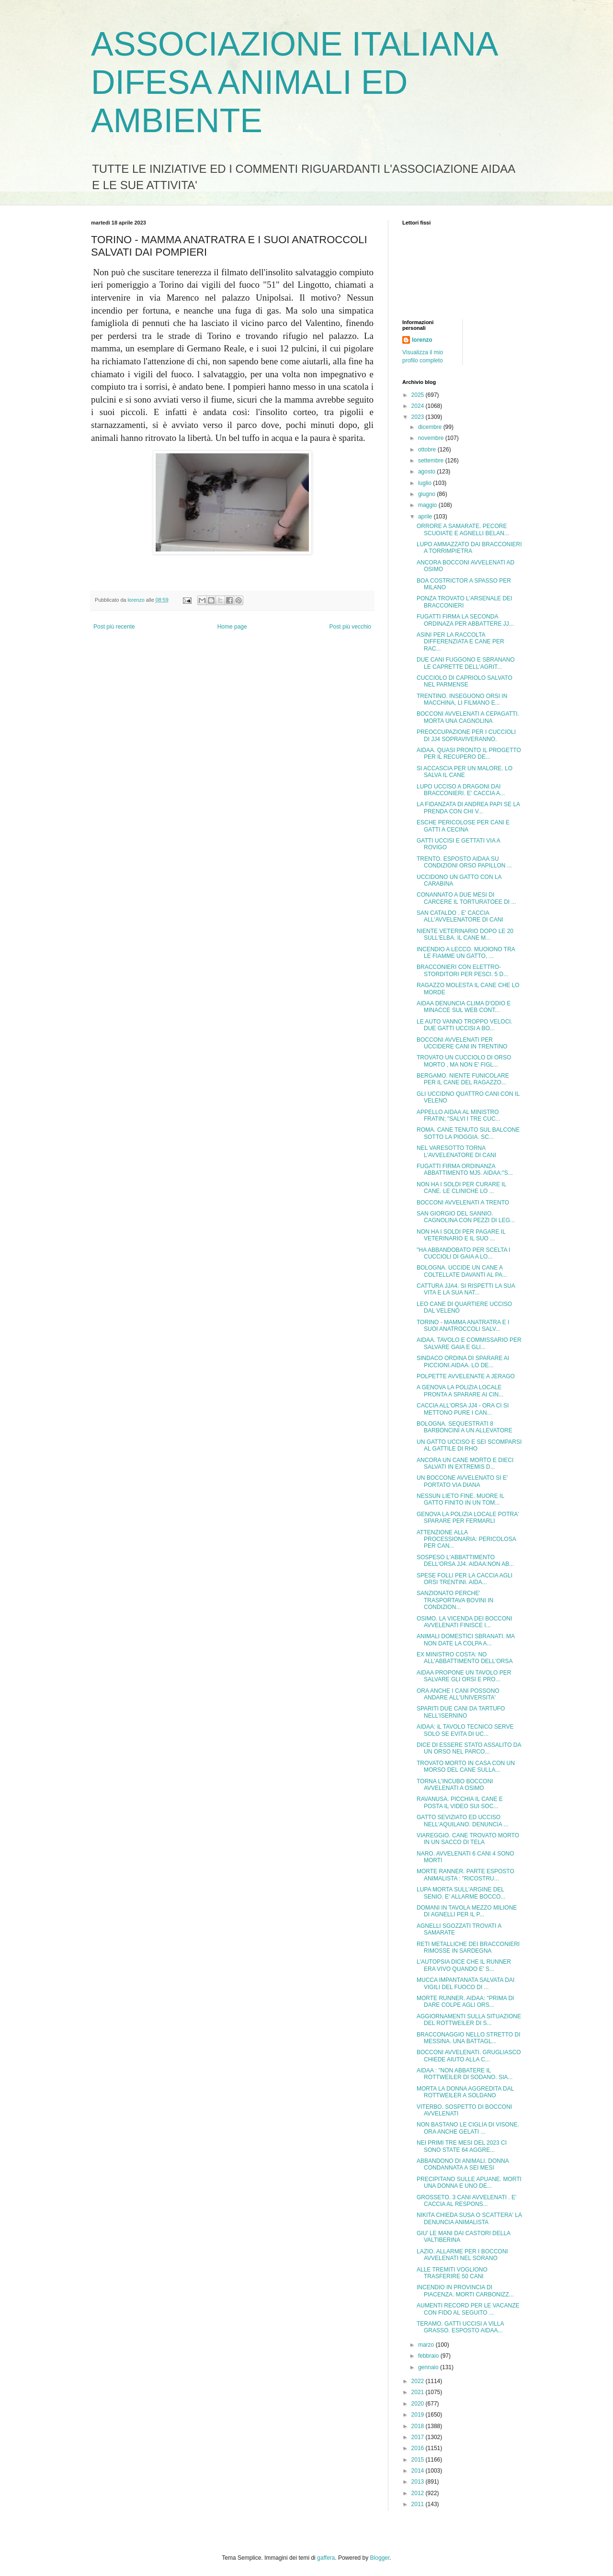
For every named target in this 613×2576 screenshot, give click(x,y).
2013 (418, 2481)
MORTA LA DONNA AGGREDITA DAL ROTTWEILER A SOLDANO (465, 2092)
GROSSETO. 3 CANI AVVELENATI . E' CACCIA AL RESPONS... (466, 2200)
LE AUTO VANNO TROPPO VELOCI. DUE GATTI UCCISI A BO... (464, 1025)
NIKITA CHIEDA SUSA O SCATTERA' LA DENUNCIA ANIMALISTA (469, 2218)
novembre (431, 438)
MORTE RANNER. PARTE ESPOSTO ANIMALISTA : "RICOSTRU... (465, 1874)
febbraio (429, 2355)
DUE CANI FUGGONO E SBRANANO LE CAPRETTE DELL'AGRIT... (466, 663)
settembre (431, 460)
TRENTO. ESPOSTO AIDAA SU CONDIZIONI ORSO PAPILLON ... (464, 862)
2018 (418, 2426)
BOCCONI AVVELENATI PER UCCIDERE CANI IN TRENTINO (462, 1043)
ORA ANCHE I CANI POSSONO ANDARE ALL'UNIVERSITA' (458, 1694)
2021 (418, 2392)
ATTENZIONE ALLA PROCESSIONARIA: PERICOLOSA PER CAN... (466, 1539)
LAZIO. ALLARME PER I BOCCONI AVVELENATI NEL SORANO (462, 2254)
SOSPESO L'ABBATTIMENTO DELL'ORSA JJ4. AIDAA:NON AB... (465, 1560)
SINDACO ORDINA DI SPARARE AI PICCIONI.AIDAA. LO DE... (463, 1361)
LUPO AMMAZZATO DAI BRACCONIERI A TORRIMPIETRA (469, 547)
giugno (427, 494)
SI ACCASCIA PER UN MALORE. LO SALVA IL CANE (464, 771)
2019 (418, 2414)
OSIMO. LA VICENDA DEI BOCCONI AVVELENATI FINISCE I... (464, 1622)
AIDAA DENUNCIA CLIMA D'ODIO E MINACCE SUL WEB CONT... (464, 1006)
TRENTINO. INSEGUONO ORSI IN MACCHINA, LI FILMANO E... (462, 699)
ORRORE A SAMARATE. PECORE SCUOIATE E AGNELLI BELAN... (463, 529)
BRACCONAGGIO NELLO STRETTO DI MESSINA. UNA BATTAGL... (468, 2038)
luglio (425, 483)
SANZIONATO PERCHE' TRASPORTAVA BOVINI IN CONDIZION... (455, 1600)
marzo (427, 2344)
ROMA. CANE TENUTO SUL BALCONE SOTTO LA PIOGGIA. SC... (468, 1133)
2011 (418, 2504)
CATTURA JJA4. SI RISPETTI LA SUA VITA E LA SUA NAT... (466, 1289)
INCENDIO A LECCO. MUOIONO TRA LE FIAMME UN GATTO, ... (466, 952)
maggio (428, 505)
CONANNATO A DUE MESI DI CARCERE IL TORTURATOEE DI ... (466, 898)
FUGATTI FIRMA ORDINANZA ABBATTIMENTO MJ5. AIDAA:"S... (465, 1169)
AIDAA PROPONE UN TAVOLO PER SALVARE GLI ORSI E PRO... (464, 1676)
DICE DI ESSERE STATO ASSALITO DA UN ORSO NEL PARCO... (469, 1748)
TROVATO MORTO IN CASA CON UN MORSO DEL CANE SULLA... (466, 1766)
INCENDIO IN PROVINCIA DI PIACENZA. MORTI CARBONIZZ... (465, 2290)
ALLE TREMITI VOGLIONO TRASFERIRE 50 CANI (452, 2273)
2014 (418, 2470)
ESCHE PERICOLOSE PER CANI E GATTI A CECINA (463, 825)
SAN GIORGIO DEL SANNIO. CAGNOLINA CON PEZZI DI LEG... (466, 1217)
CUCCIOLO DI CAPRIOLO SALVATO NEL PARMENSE (464, 681)
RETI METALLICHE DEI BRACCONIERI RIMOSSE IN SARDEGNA (468, 1947)
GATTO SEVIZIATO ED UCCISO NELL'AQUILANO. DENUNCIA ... (462, 1820)
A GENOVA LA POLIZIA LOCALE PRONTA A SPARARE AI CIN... (460, 1390)
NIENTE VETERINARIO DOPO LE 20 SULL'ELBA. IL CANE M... (465, 934)
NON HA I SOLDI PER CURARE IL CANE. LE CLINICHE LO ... (461, 1187)
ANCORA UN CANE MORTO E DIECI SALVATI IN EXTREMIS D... (465, 1463)
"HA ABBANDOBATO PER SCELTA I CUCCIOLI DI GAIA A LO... (463, 1253)
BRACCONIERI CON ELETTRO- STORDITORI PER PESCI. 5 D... (462, 970)
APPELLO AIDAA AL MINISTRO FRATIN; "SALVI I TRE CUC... (458, 1115)
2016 (418, 2448)
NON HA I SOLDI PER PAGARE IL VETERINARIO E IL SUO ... (461, 1235)
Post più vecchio (350, 626)
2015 (418, 2459)
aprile (426, 516)
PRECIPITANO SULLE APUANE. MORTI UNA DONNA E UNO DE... (469, 2182)
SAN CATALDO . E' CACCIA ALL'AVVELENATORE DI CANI (460, 916)
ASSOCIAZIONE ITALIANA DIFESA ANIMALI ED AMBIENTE (294, 82)
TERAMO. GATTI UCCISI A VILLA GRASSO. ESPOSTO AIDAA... (460, 2327)
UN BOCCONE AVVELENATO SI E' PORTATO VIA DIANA (462, 1481)
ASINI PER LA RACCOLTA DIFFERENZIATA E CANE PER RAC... (460, 641)
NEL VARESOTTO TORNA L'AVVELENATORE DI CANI (456, 1151)
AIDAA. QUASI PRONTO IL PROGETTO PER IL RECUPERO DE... (469, 753)
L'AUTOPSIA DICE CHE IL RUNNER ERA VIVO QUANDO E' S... (464, 1965)
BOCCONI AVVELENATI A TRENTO (463, 1202)
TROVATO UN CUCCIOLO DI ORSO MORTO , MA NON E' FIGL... (464, 1061)
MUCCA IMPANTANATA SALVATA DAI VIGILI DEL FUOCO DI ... (465, 1983)
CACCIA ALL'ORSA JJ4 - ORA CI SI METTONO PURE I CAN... (463, 1409)
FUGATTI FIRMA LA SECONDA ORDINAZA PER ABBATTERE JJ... (465, 620)
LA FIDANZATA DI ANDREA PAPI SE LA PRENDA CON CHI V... (468, 807)
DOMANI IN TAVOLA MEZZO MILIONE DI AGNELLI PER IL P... (467, 1911)
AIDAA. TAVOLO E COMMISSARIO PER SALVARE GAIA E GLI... (469, 1343)
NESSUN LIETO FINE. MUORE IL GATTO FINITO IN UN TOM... (460, 1499)
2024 (418, 406)
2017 (418, 2437)
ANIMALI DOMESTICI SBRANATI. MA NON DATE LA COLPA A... (465, 1639)
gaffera (326, 2557)
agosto (427, 471)
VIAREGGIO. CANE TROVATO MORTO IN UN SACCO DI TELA (468, 1838)
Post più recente (114, 626)
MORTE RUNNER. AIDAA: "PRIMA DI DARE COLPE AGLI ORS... (465, 2001)
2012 (418, 2493)
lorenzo (422, 340)
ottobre (428, 449)
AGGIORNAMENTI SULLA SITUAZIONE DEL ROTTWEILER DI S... (469, 2019)
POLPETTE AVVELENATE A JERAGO (466, 1376)
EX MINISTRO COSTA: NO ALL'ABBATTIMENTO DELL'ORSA (465, 1658)
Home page (232, 626)
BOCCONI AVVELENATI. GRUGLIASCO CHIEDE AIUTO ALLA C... (469, 2055)
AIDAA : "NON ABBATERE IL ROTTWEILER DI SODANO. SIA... (464, 2074)
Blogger (380, 2557)
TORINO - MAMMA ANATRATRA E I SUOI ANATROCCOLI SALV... (463, 1325)
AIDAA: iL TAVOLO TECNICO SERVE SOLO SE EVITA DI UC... (465, 1730)
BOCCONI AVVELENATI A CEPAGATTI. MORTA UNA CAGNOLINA (468, 717)
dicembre (430, 427)
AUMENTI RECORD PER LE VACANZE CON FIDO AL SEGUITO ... (468, 2309)
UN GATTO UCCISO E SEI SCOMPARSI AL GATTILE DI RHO (469, 1445)
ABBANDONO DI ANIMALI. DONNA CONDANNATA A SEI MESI (463, 2164)
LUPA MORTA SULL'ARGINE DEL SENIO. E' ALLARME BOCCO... (461, 1893)
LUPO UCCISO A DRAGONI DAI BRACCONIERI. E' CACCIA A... (461, 790)
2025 (418, 395)
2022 (418, 2381)
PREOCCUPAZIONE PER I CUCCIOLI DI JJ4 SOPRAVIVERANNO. (466, 735)
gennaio (429, 2367)
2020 (418, 2403)
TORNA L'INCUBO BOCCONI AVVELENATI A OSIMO (455, 1784)
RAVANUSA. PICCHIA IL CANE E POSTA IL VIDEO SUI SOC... (460, 1802)
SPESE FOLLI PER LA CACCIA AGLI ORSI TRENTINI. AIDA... (464, 1579)
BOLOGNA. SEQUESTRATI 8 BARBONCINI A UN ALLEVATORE (464, 1427)
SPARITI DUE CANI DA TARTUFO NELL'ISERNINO (461, 1712)
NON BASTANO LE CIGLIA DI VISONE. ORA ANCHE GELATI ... (468, 2128)
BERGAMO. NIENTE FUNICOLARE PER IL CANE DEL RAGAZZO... (463, 1079)
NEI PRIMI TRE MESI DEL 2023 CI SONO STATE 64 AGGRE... (462, 2146)
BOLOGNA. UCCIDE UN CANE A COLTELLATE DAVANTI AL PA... (462, 1271)
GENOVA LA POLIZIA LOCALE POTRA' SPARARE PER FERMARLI (468, 1517)
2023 (418, 417)
